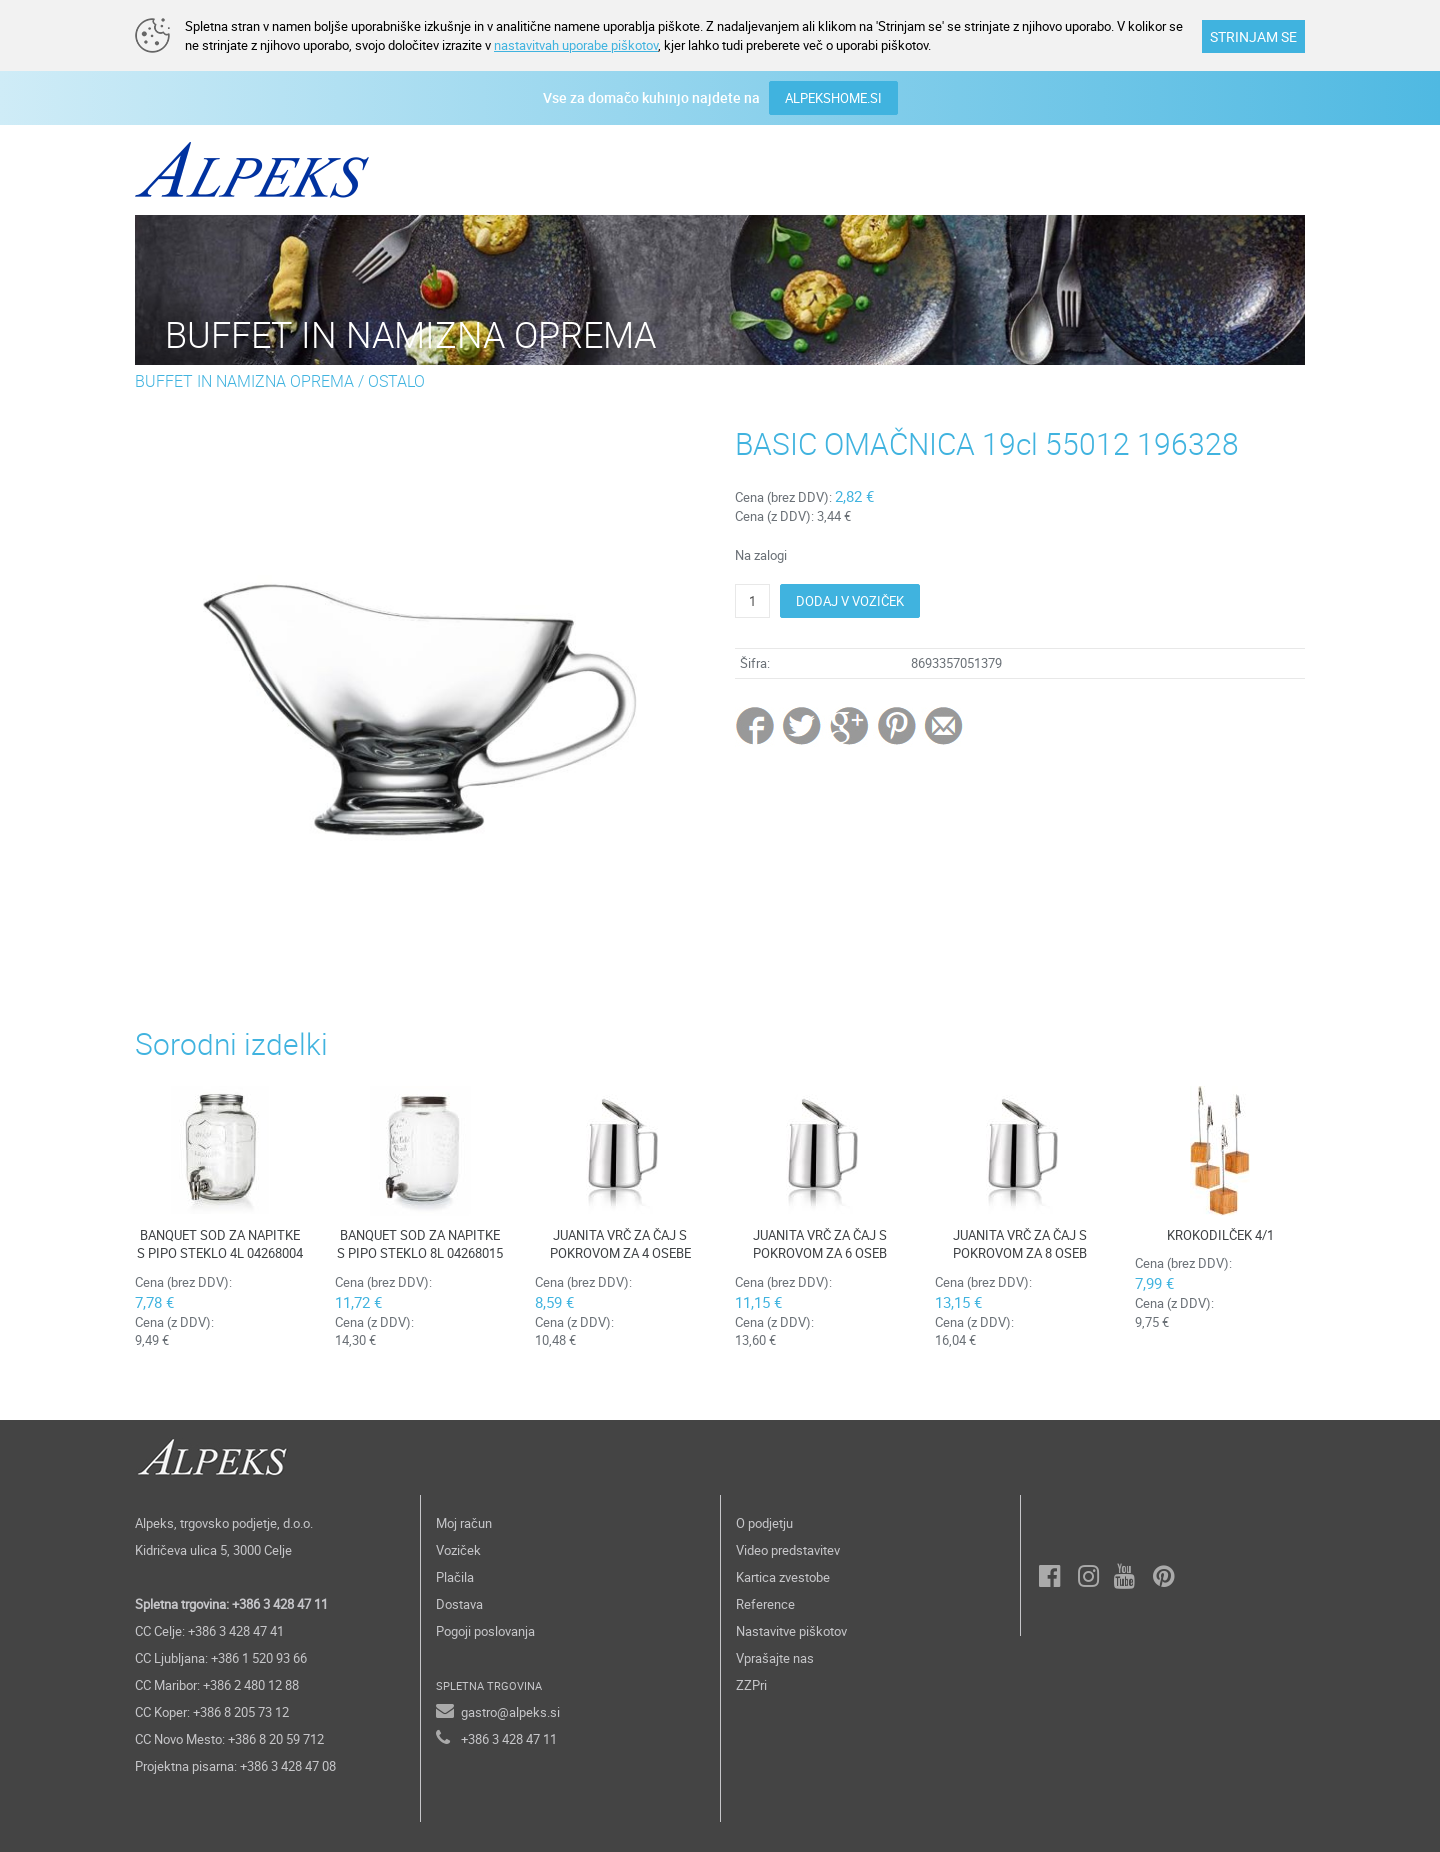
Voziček (458, 1550)
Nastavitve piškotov (791, 1631)
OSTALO (396, 381)
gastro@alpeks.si (510, 1712)
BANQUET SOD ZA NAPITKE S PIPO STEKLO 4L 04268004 (220, 1244)
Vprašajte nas (775, 1658)
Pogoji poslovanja (485, 1631)
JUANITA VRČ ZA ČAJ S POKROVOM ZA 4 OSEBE (620, 1244)
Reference (765, 1604)
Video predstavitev (788, 1550)
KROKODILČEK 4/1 (1220, 1235)
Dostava (459, 1604)
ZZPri (751, 1685)
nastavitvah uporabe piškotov (576, 45)
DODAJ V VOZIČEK (850, 601)
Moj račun (464, 1523)
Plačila (455, 1577)
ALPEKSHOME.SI (833, 98)
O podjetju (764, 1523)
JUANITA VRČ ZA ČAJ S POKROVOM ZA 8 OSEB (1020, 1244)
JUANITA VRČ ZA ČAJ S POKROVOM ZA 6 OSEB (820, 1244)
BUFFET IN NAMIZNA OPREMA (244, 381)
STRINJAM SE (1253, 36)
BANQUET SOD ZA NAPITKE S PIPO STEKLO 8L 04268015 (420, 1244)
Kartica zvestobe (783, 1577)
